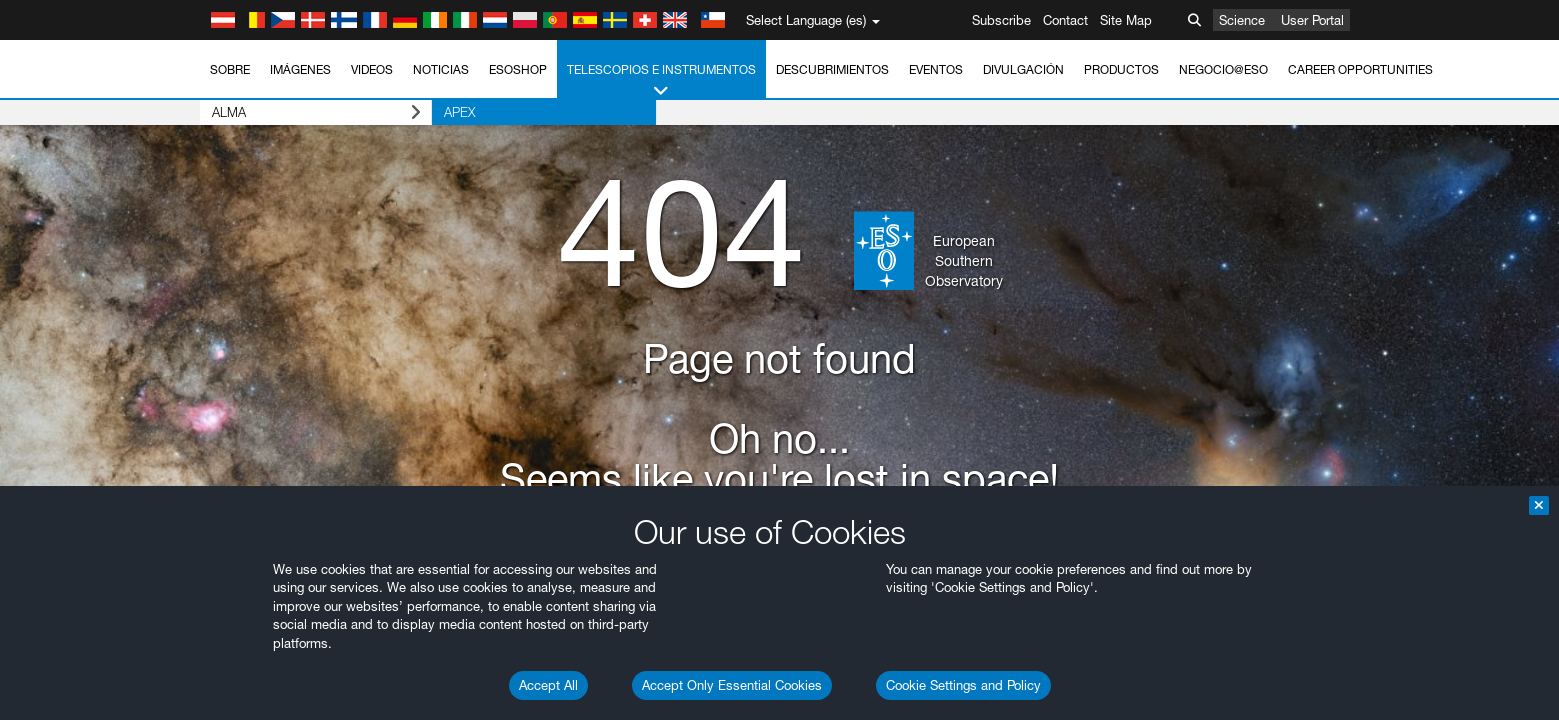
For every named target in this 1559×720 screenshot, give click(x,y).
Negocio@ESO (1223, 69)
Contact (1065, 20)
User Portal (1312, 20)
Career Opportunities (1360, 69)
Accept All (548, 685)
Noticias (441, 69)
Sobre (230, 69)
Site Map (1126, 20)
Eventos (936, 69)
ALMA (316, 112)
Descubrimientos (832, 69)
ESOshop (518, 69)
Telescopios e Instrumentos (661, 81)
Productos (1121, 69)
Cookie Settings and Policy (963, 685)
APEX (459, 112)
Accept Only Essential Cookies (732, 685)
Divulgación (1023, 69)
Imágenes (300, 69)
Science (1242, 20)
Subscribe (1001, 20)
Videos (372, 69)
